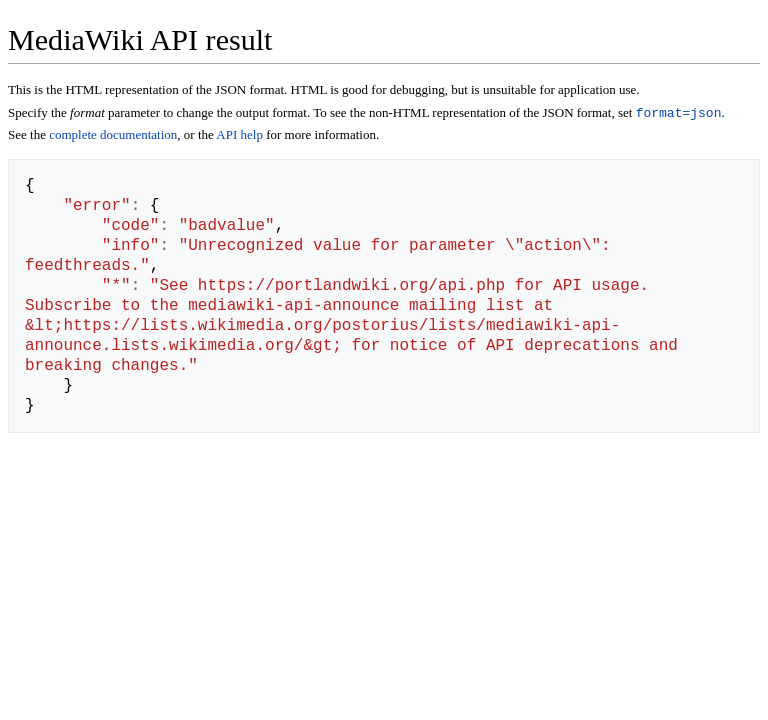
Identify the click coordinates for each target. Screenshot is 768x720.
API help (239, 136)
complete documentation (113, 136)
